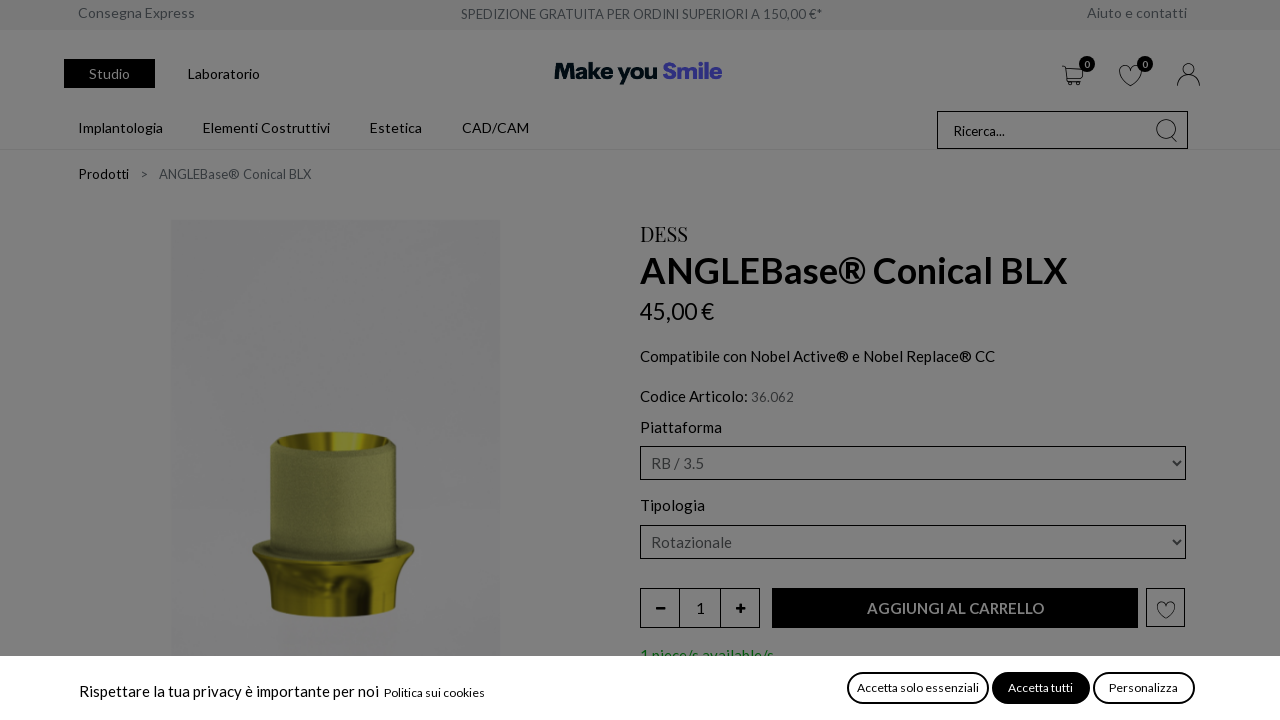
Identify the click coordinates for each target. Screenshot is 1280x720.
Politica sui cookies (434, 692)
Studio (109, 73)
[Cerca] (1167, 130)
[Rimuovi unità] (660, 608)
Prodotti (104, 174)
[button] (955, 608)
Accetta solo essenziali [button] (918, 687)
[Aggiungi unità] (740, 608)
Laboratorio (224, 73)
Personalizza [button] (1143, 687)
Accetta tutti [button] (1040, 687)
